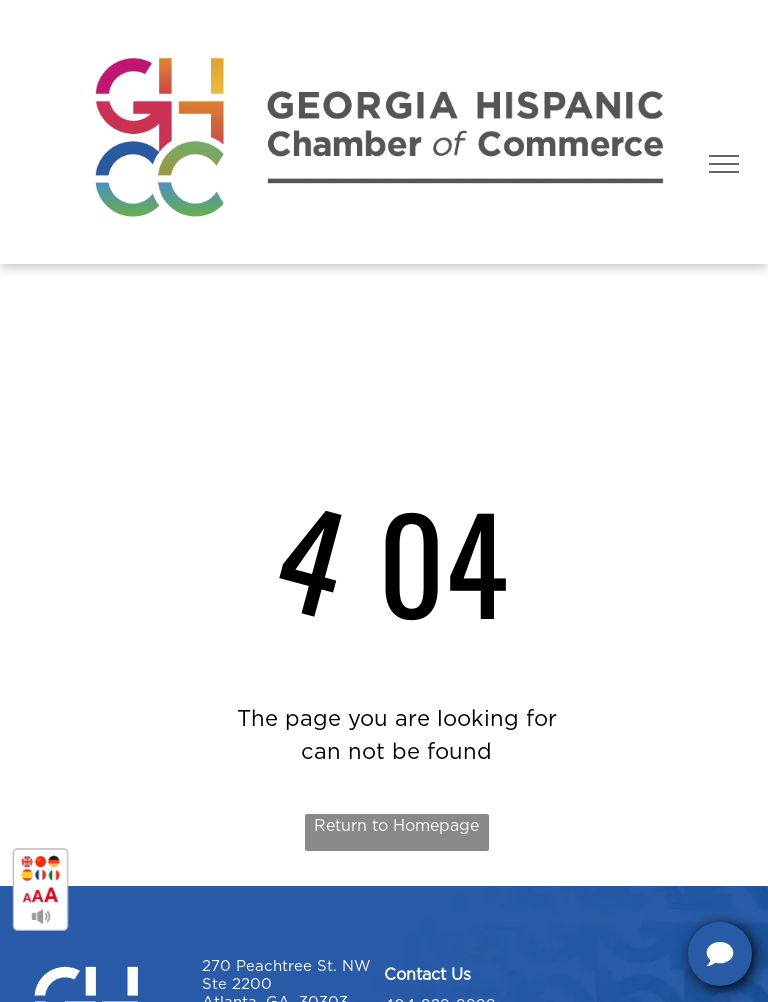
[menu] (724, 164)
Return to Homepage (396, 826)
